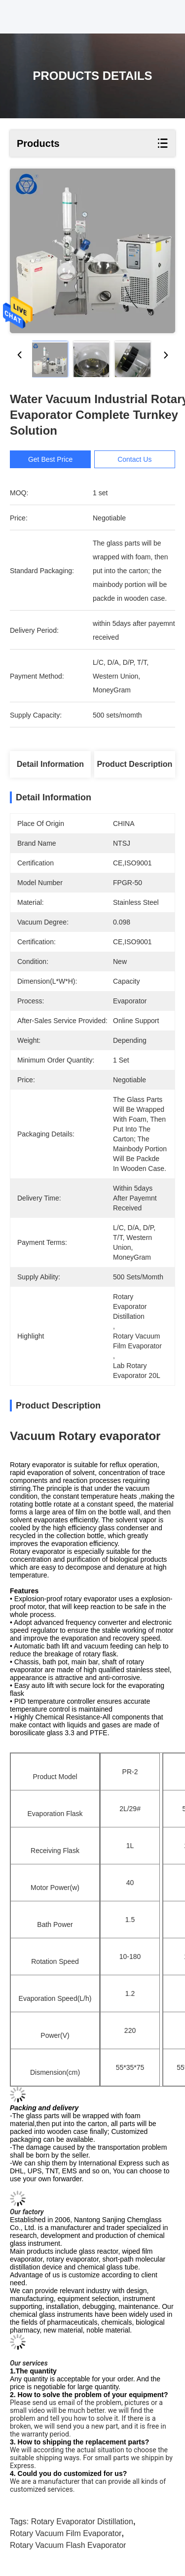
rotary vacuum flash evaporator (68, 2545)
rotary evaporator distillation (82, 2521)
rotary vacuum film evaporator (65, 2533)
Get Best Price (51, 459)
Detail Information (50, 764)
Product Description (134, 764)
